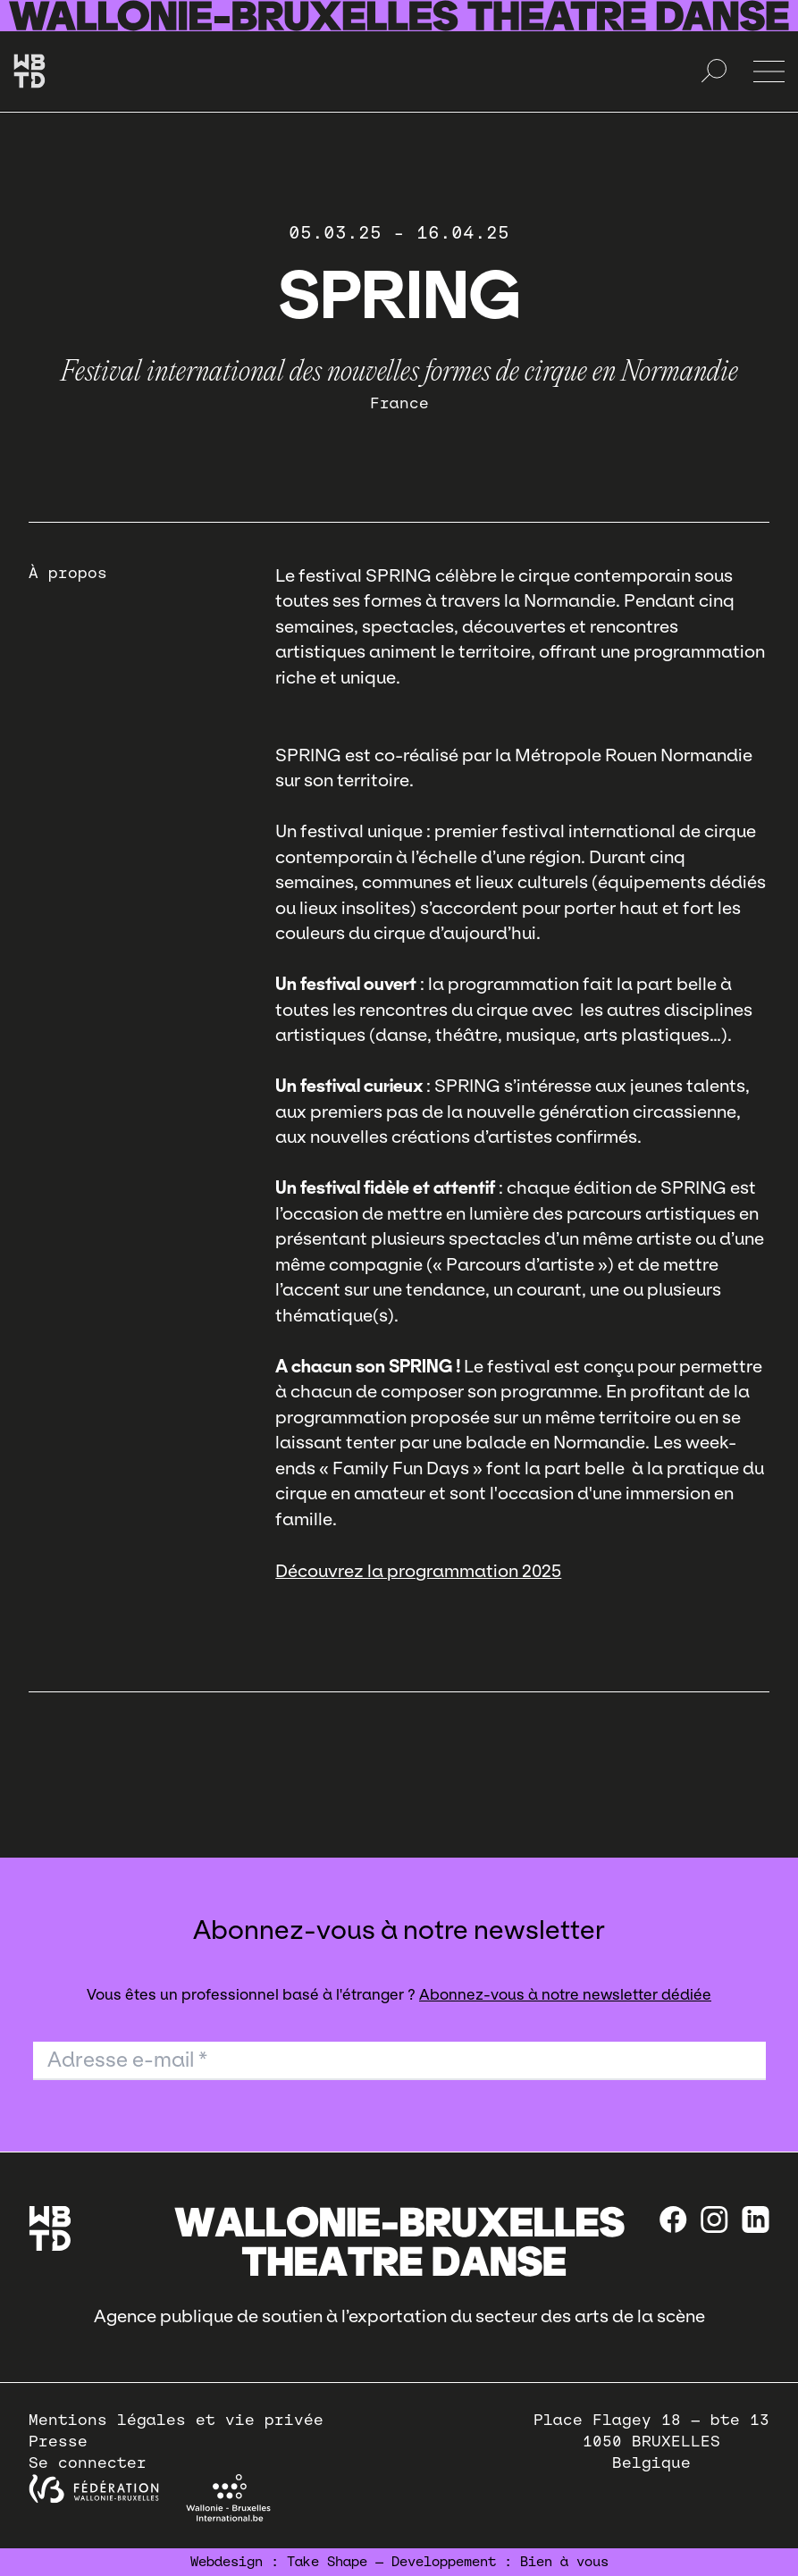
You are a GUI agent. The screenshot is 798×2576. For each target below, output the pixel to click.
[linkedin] (755, 2219)
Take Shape (327, 2562)
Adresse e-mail (127, 2059)
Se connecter (88, 2462)
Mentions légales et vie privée (176, 2420)
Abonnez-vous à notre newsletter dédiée (565, 1994)
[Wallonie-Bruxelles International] (228, 2497)
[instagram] (714, 2219)
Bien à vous (564, 2562)
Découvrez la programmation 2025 (418, 1571)
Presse (58, 2441)
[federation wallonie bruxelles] (94, 2489)
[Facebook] (673, 2219)
